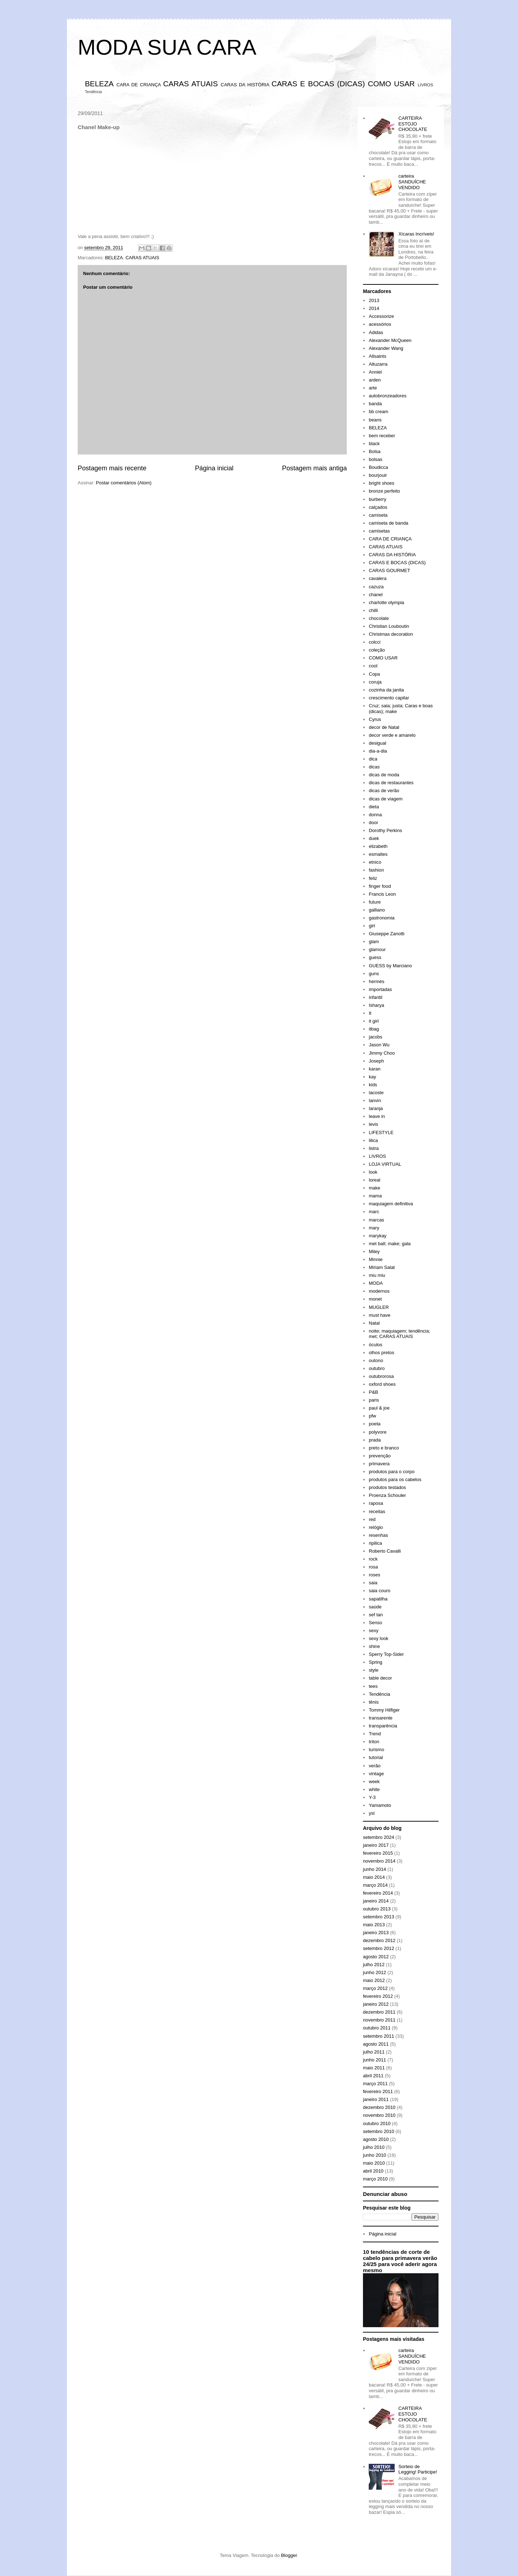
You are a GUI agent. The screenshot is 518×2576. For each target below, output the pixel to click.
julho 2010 (374, 2147)
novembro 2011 (379, 2020)
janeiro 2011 (376, 2099)
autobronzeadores (387, 395)
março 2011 (375, 2083)
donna (375, 814)
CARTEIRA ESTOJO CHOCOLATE (412, 123)
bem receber (382, 435)
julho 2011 (374, 2052)
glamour (377, 949)
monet (375, 1299)
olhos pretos (381, 1352)
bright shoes (381, 483)
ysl (371, 1813)
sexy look (378, 1638)
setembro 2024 (378, 1837)
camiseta (378, 515)
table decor (380, 1678)
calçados (378, 507)
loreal (374, 1180)
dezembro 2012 (379, 1940)
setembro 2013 (378, 1916)
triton (374, 1741)
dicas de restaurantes (391, 782)
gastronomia (382, 918)
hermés (376, 981)
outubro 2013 (377, 1909)
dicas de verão (384, 790)
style (373, 1670)
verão (375, 1765)
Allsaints (377, 356)
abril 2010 (373, 2171)
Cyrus (375, 719)
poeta (375, 1423)
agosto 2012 (376, 1956)
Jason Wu (379, 1044)
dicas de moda (384, 774)
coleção (377, 650)
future (375, 902)
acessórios (380, 324)
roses (374, 1574)
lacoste (376, 1092)
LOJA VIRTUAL (385, 1164)
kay (372, 1076)
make (374, 1188)
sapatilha (378, 1599)
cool (373, 665)
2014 (374, 308)
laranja (376, 1108)
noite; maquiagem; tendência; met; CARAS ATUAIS (399, 1333)
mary (374, 1227)
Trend (375, 1733)
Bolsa (375, 451)
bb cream (378, 411)
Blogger (289, 2555)
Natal (374, 1323)
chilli (373, 610)
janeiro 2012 (376, 2004)
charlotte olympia (386, 602)
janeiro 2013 (376, 1932)
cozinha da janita (386, 690)
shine (374, 1646)
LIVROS (425, 84)
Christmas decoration (391, 634)
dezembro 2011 (379, 2012)
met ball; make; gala (389, 1243)
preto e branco (384, 1448)
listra (373, 1148)
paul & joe (379, 1408)
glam (374, 941)
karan (375, 1069)
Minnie (375, 1259)
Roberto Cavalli (385, 1551)
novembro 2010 (379, 2115)
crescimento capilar (389, 697)
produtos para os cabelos (395, 1479)
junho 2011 (374, 2060)
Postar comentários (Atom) (124, 482)
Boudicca (378, 467)
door (373, 822)
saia (373, 1582)
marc (374, 1211)
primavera (379, 1463)
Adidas (376, 332)
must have (379, 1315)
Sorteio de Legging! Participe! (417, 2469)
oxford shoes (382, 1384)
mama (375, 1195)
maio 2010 (374, 2163)
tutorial (376, 1757)
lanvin (375, 1100)
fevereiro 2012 (378, 1996)
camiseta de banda (388, 523)
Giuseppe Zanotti (386, 933)
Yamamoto (380, 1805)
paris (374, 1400)
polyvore (377, 1432)
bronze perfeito (384, 491)
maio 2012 (374, 1980)
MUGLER (379, 1307)
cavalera (377, 578)
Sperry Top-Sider (386, 1654)
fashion (376, 870)
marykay (377, 1235)
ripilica (375, 1543)
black (374, 443)
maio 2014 (374, 1877)
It (370, 1013)
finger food (380, 886)
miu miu (377, 1275)
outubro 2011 (377, 2028)
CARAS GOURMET (389, 570)
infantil (375, 997)
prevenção (380, 1455)
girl (372, 925)
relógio (376, 1527)
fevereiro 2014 (378, 1893)
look (373, 1172)
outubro (377, 1368)
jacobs (375, 1037)
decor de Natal (384, 727)
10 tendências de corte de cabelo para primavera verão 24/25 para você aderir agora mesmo (400, 2261)
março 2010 (375, 2179)
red (372, 1519)
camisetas (379, 531)
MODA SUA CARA (167, 47)
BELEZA (99, 83)
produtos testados (387, 1487)
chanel (375, 594)
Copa (374, 674)
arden (375, 380)
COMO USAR (391, 83)
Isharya (376, 1005)
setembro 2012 (378, 1948)
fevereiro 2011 (378, 2091)
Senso (375, 1622)
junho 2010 (374, 2155)
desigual (377, 743)
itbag (374, 1029)
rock (373, 1559)
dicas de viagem (386, 798)
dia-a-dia (378, 751)
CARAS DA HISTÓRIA (245, 84)
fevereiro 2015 (378, 1853)
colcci (375, 642)
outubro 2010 (377, 2123)
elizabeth (378, 846)
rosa (373, 1567)
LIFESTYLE (381, 1132)
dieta (374, 806)
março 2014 (375, 1885)
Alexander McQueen (390, 340)
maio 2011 (374, 2067)
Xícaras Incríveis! (416, 234)
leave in (377, 1116)
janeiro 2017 (376, 1845)
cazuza (376, 586)
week (374, 1781)
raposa (376, 1503)
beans (375, 420)
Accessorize (381, 316)
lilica (373, 1140)
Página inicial (214, 468)
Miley (374, 1251)
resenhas (378, 1535)
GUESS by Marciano (390, 965)
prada (375, 1440)
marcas (376, 1220)
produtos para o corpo (391, 1471)
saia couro (379, 1590)
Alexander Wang (386, 348)
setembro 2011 (378, 2036)
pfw (372, 1416)
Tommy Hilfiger (384, 1710)
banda (375, 403)
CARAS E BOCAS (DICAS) (318, 83)
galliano (377, 910)
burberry (377, 499)
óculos (375, 1344)
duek (374, 838)
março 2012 (375, 1988)
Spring (375, 1662)
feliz (373, 878)
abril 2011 (373, 2075)
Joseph (376, 1061)
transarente (380, 1718)
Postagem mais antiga (314, 468)
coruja (375, 682)
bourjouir (378, 475)
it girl (373, 1021)
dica (373, 759)
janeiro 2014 (376, 1901)
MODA (376, 1283)
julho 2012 (374, 1964)
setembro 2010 (378, 2131)
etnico (375, 862)
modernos (379, 1291)
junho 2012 (374, 1972)
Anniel (375, 372)
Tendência (93, 92)
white (374, 1789)
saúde (375, 1606)
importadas (380, 989)
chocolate (379, 618)
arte (373, 387)
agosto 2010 (376, 2139)
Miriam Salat (382, 1267)
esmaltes (378, 854)
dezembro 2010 (379, 2107)
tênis (373, 1702)
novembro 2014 (379, 1861)
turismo (376, 1749)
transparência (383, 1725)
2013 (374, 300)
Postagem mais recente (112, 468)
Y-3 (372, 1797)
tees (373, 1686)
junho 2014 (374, 1869)
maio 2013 (374, 1924)
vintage (376, 1773)
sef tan (376, 1614)
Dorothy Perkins (385, 830)
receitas (377, 1511)
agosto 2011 (376, 2044)
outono (376, 1360)
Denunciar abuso (385, 2194)
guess (375, 957)
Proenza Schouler (387, 1495)
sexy (373, 1630)
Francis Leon (382, 894)
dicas (374, 766)
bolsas (375, 459)
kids (373, 1084)
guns (374, 973)
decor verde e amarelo (392, 735)
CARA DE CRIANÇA (139, 84)
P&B (373, 1392)
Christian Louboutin (389, 626)
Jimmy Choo (382, 1053)
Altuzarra (378, 364)
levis (373, 1124)
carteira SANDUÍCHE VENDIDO (412, 181)
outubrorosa (381, 1376)
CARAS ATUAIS (190, 83)
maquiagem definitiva (391, 1203)
